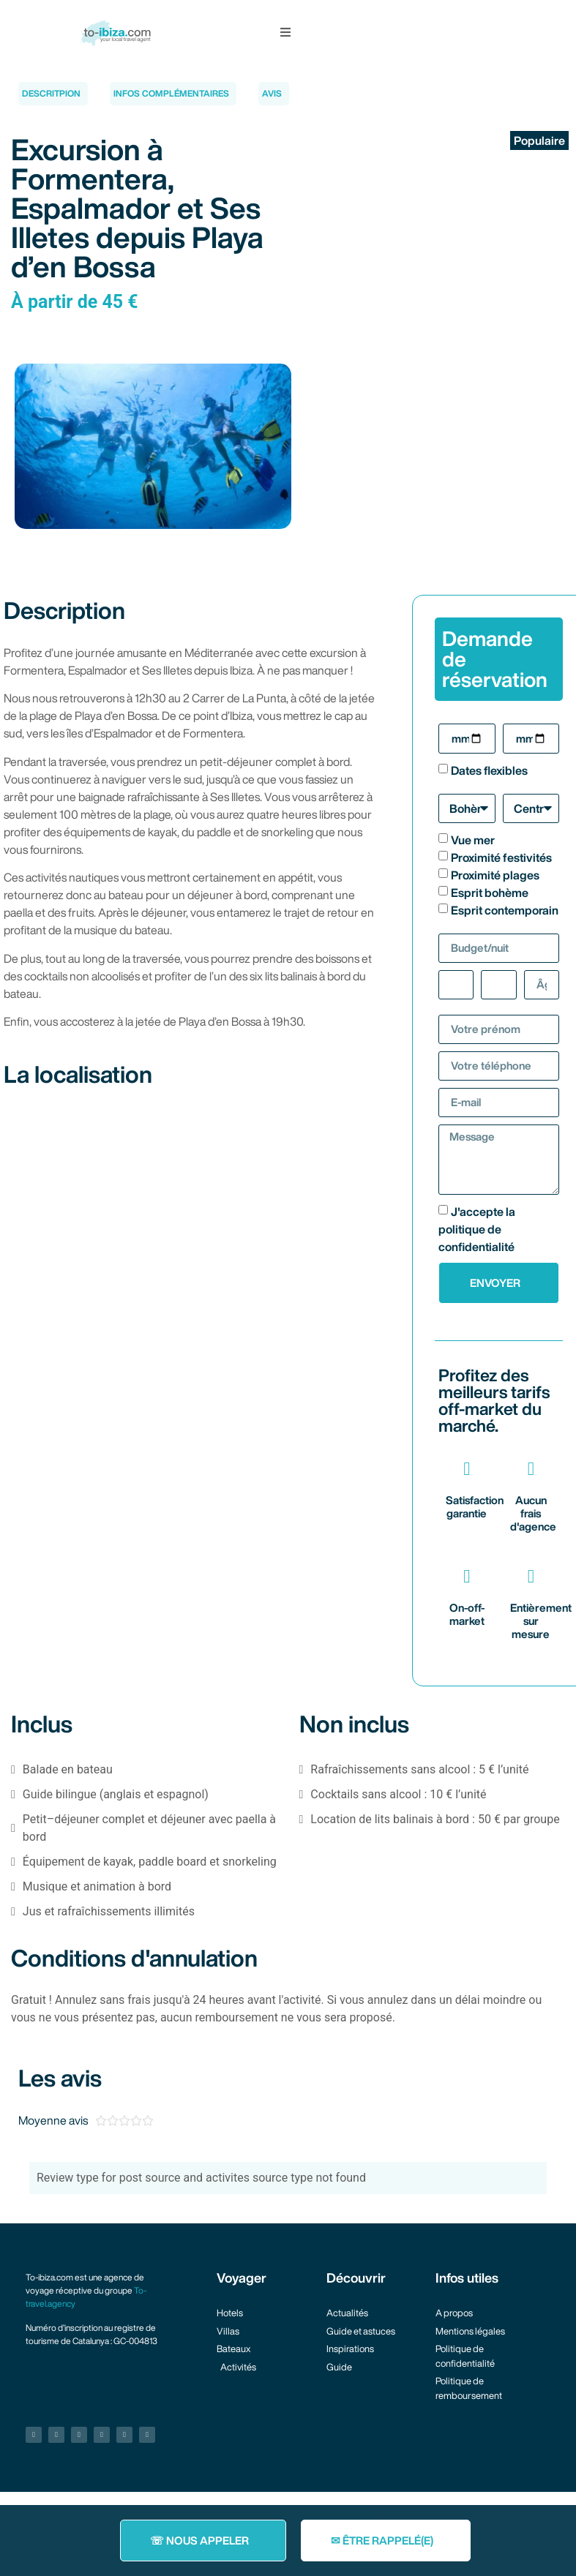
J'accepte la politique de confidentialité (476, 1229)
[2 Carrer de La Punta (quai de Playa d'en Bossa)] (191, 1213)
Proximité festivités (501, 857)
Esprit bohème (489, 892)
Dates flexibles (489, 770)
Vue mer (473, 840)
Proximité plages (495, 875)
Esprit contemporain (504, 910)
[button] (285, 32)
